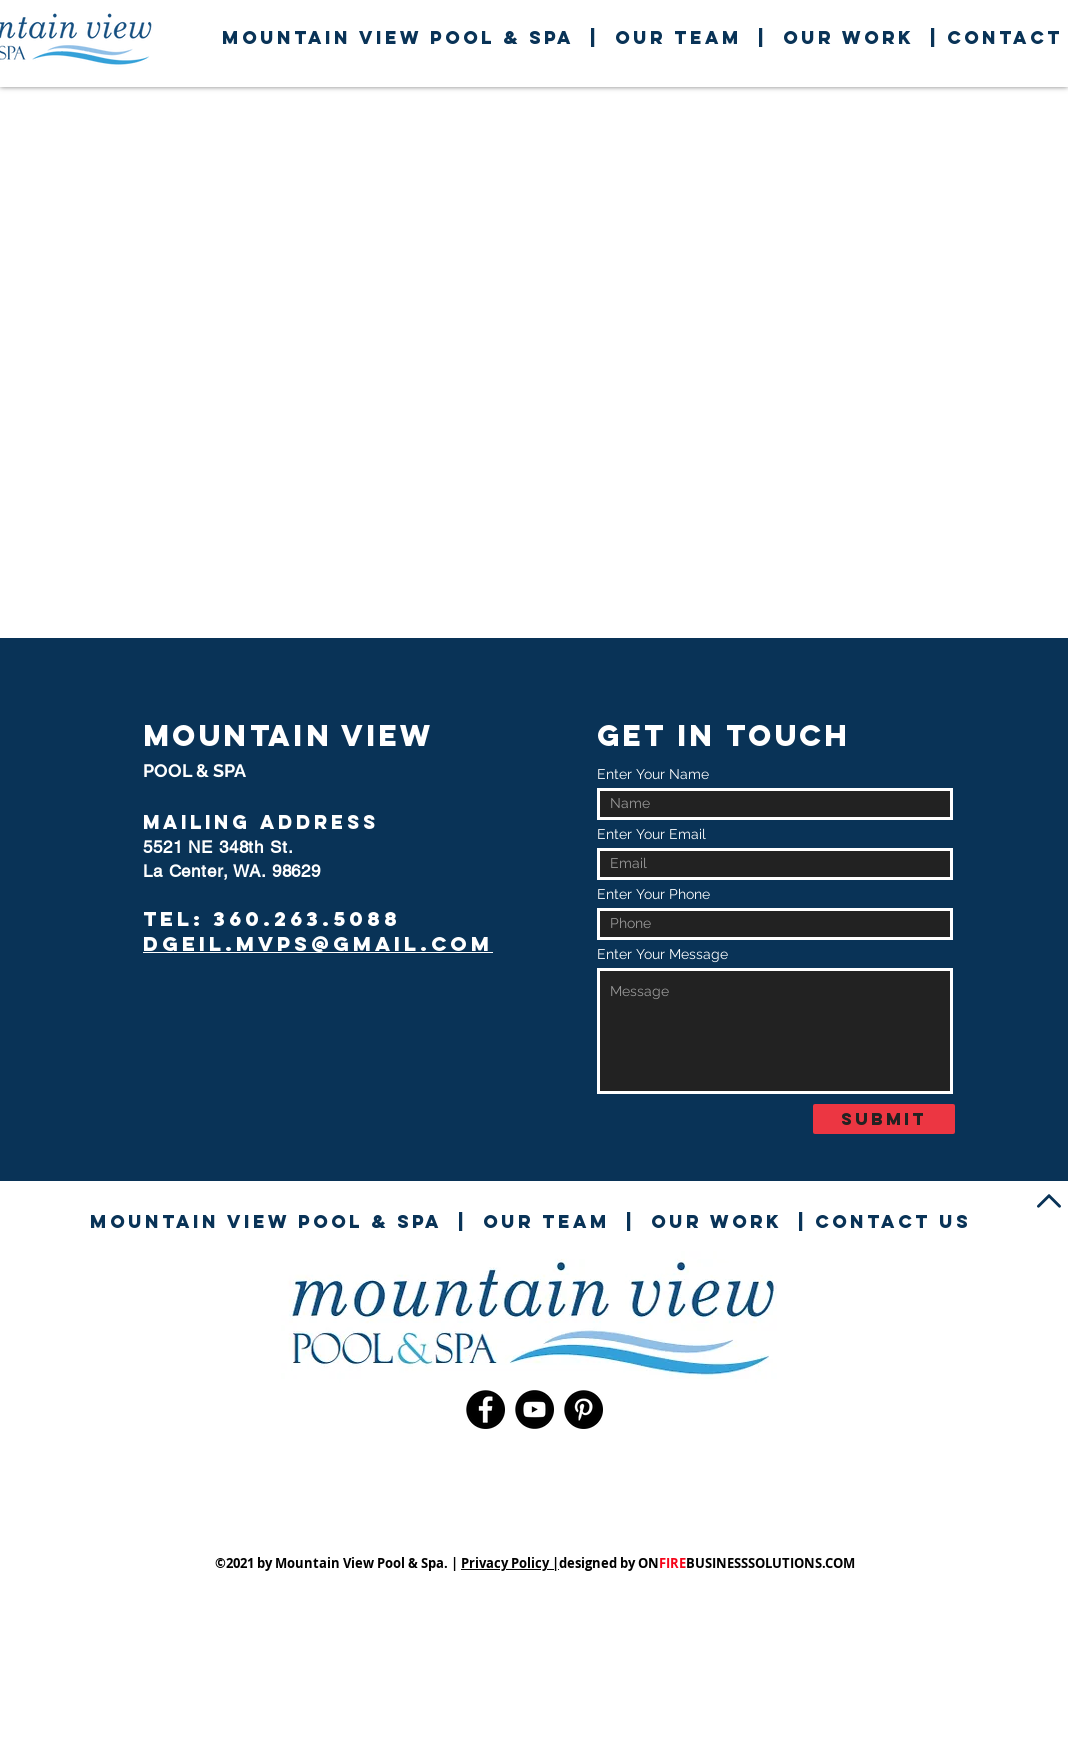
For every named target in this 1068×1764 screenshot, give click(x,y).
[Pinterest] (583, 1409)
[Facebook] (485, 1409)
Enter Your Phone (653, 894)
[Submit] (884, 1119)
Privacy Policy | (510, 1563)
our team (678, 37)
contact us (893, 1221)
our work (848, 37)
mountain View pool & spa (398, 37)
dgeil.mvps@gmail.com (318, 943)
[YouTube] (534, 1409)
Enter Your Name (653, 774)
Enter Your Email (651, 834)
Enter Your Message (662, 954)
